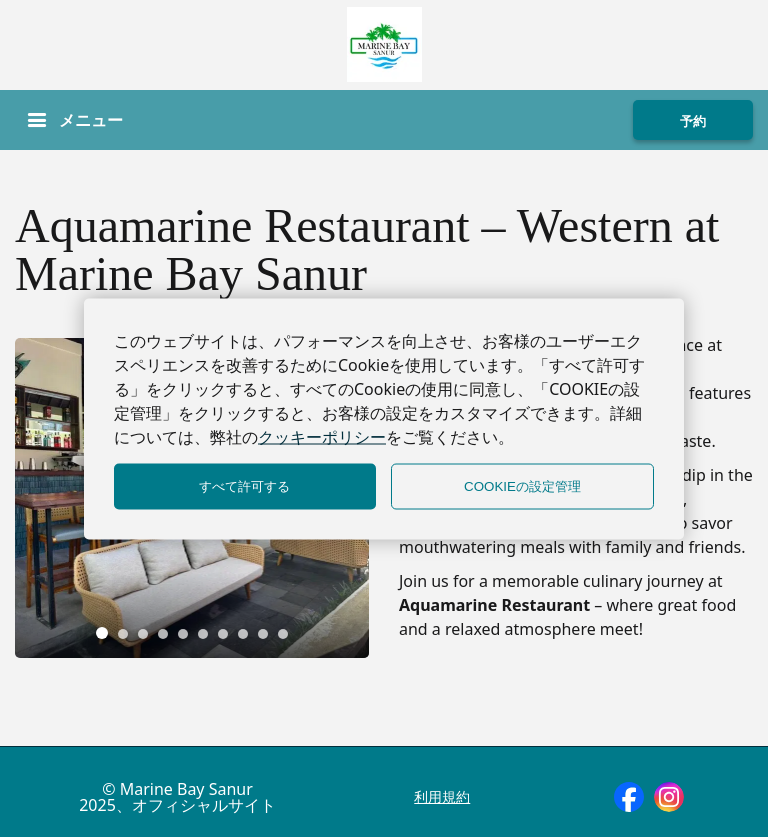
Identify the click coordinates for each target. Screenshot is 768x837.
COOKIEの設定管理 (522, 485)
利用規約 (442, 797)
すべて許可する (244, 485)
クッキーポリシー (322, 436)
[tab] (102, 633)
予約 (693, 121)
